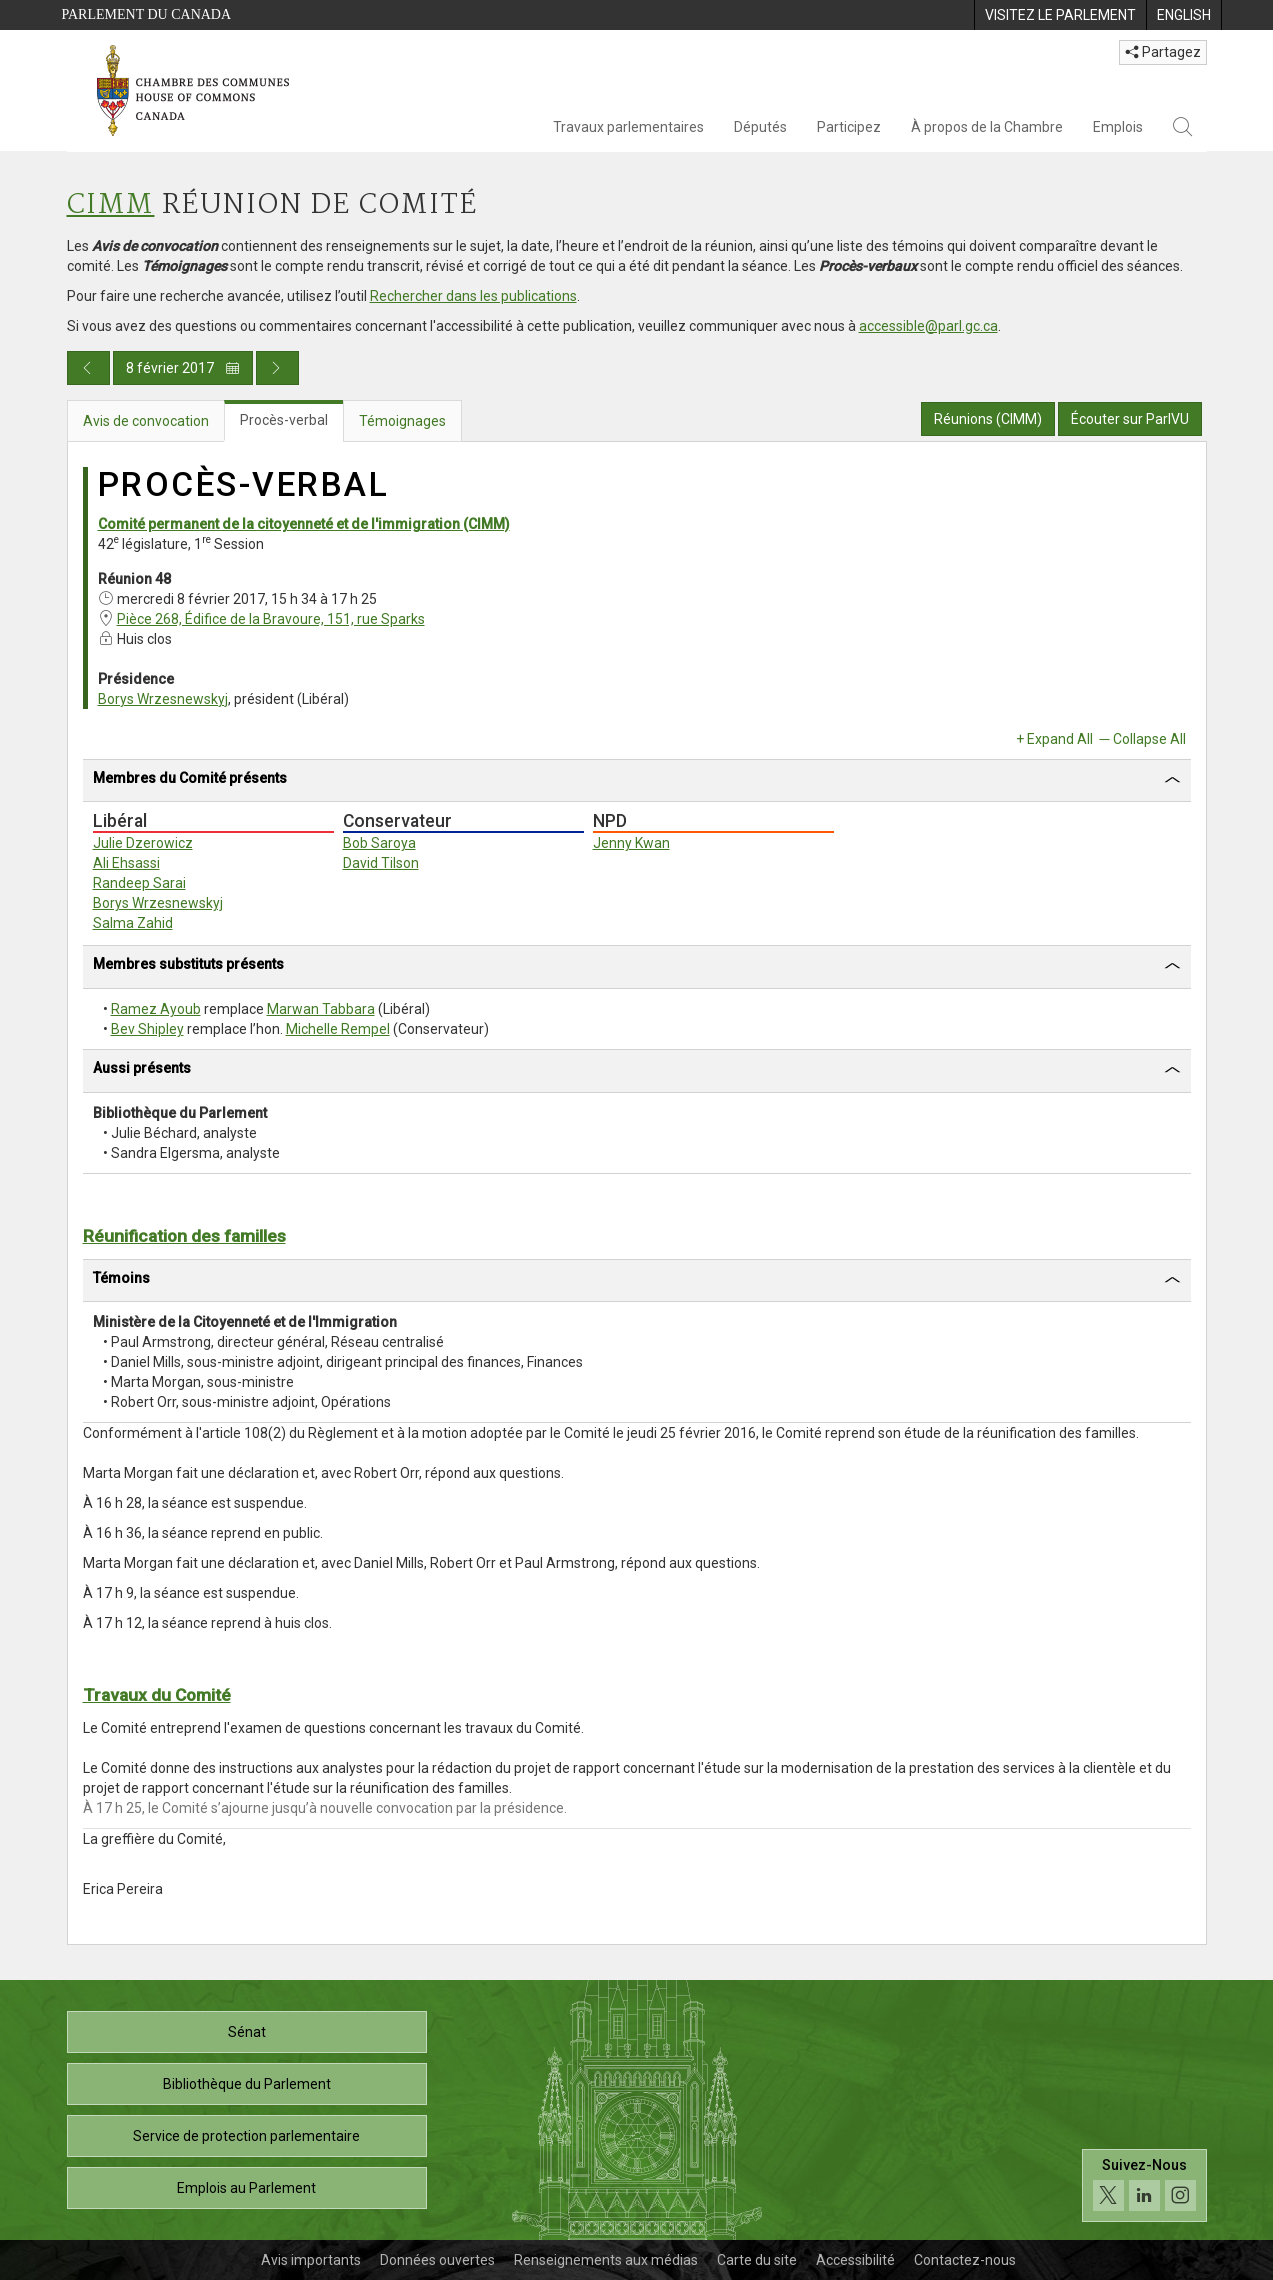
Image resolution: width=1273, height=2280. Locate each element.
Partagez (1163, 52)
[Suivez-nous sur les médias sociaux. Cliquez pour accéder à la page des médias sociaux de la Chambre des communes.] (1144, 2185)
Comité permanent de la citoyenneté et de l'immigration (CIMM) (304, 524)
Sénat (247, 2032)
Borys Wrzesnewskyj (163, 699)
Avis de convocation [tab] (146, 421)
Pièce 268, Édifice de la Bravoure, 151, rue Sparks (271, 619)
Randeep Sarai (139, 883)
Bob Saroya (379, 843)
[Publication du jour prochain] (277, 368)
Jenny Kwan (631, 843)
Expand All (1060, 739)
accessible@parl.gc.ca (928, 326)
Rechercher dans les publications (473, 296)
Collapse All (1149, 739)
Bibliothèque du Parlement (247, 2084)
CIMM (111, 205)
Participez (849, 127)
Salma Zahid (133, 923)
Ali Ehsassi (126, 863)
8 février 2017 (183, 368)
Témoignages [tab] (402, 421)
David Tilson (381, 863)
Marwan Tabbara (321, 1009)
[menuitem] (1060, 15)
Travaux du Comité (157, 1695)
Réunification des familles (184, 1236)
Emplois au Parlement (246, 2188)
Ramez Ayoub (156, 1009)
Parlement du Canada (147, 14)
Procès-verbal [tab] (284, 420)
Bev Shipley (147, 1029)
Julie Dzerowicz (143, 843)
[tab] (637, 781)
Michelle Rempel (338, 1029)
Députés (760, 127)
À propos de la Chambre (987, 127)
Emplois (1118, 127)
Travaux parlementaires (628, 127)
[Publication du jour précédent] (88, 368)
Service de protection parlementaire (246, 2136)
